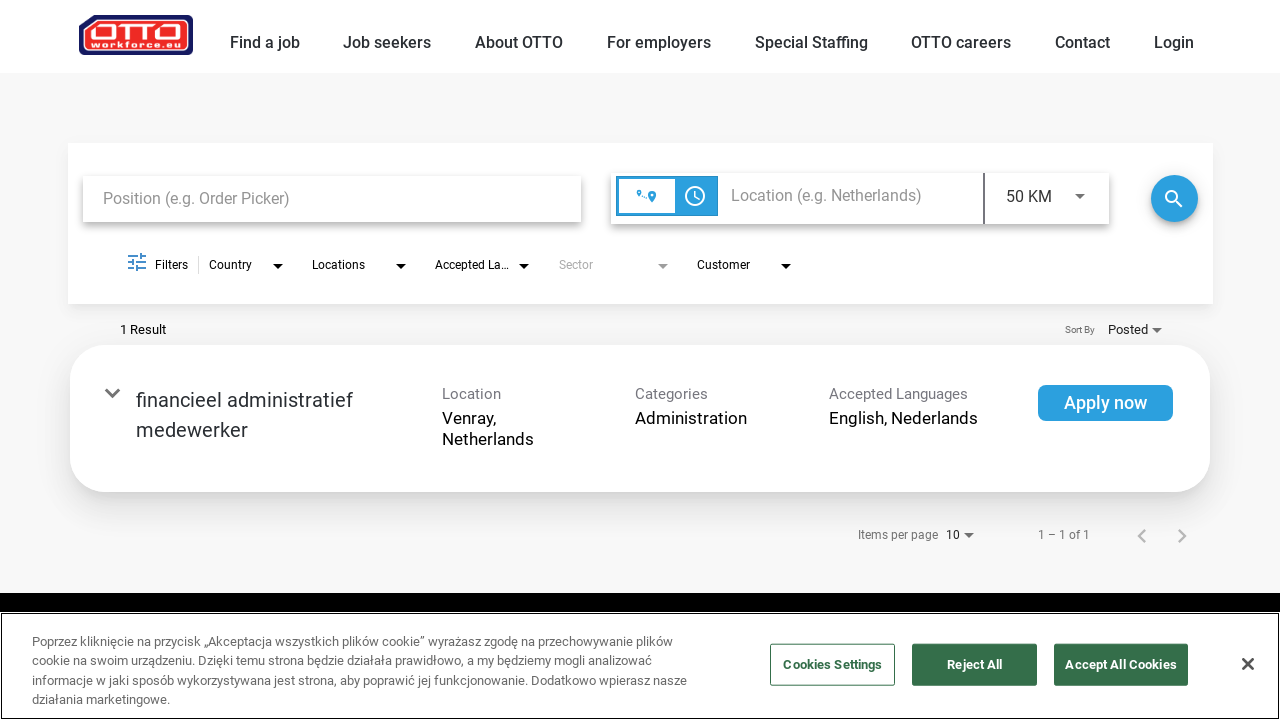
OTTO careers (961, 42)
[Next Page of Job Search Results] (1182, 535)
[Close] (1248, 664)
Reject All (974, 664)
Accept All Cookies (1120, 664)
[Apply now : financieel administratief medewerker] (1105, 403)
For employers (659, 42)
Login (1174, 42)
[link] (640, 418)
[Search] (1174, 198)
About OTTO (519, 42)
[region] (640, 666)
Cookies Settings (832, 664)
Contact (1082, 42)
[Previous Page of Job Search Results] (1142, 535)
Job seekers (387, 42)
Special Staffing (811, 42)
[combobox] (332, 198)
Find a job (265, 42)
